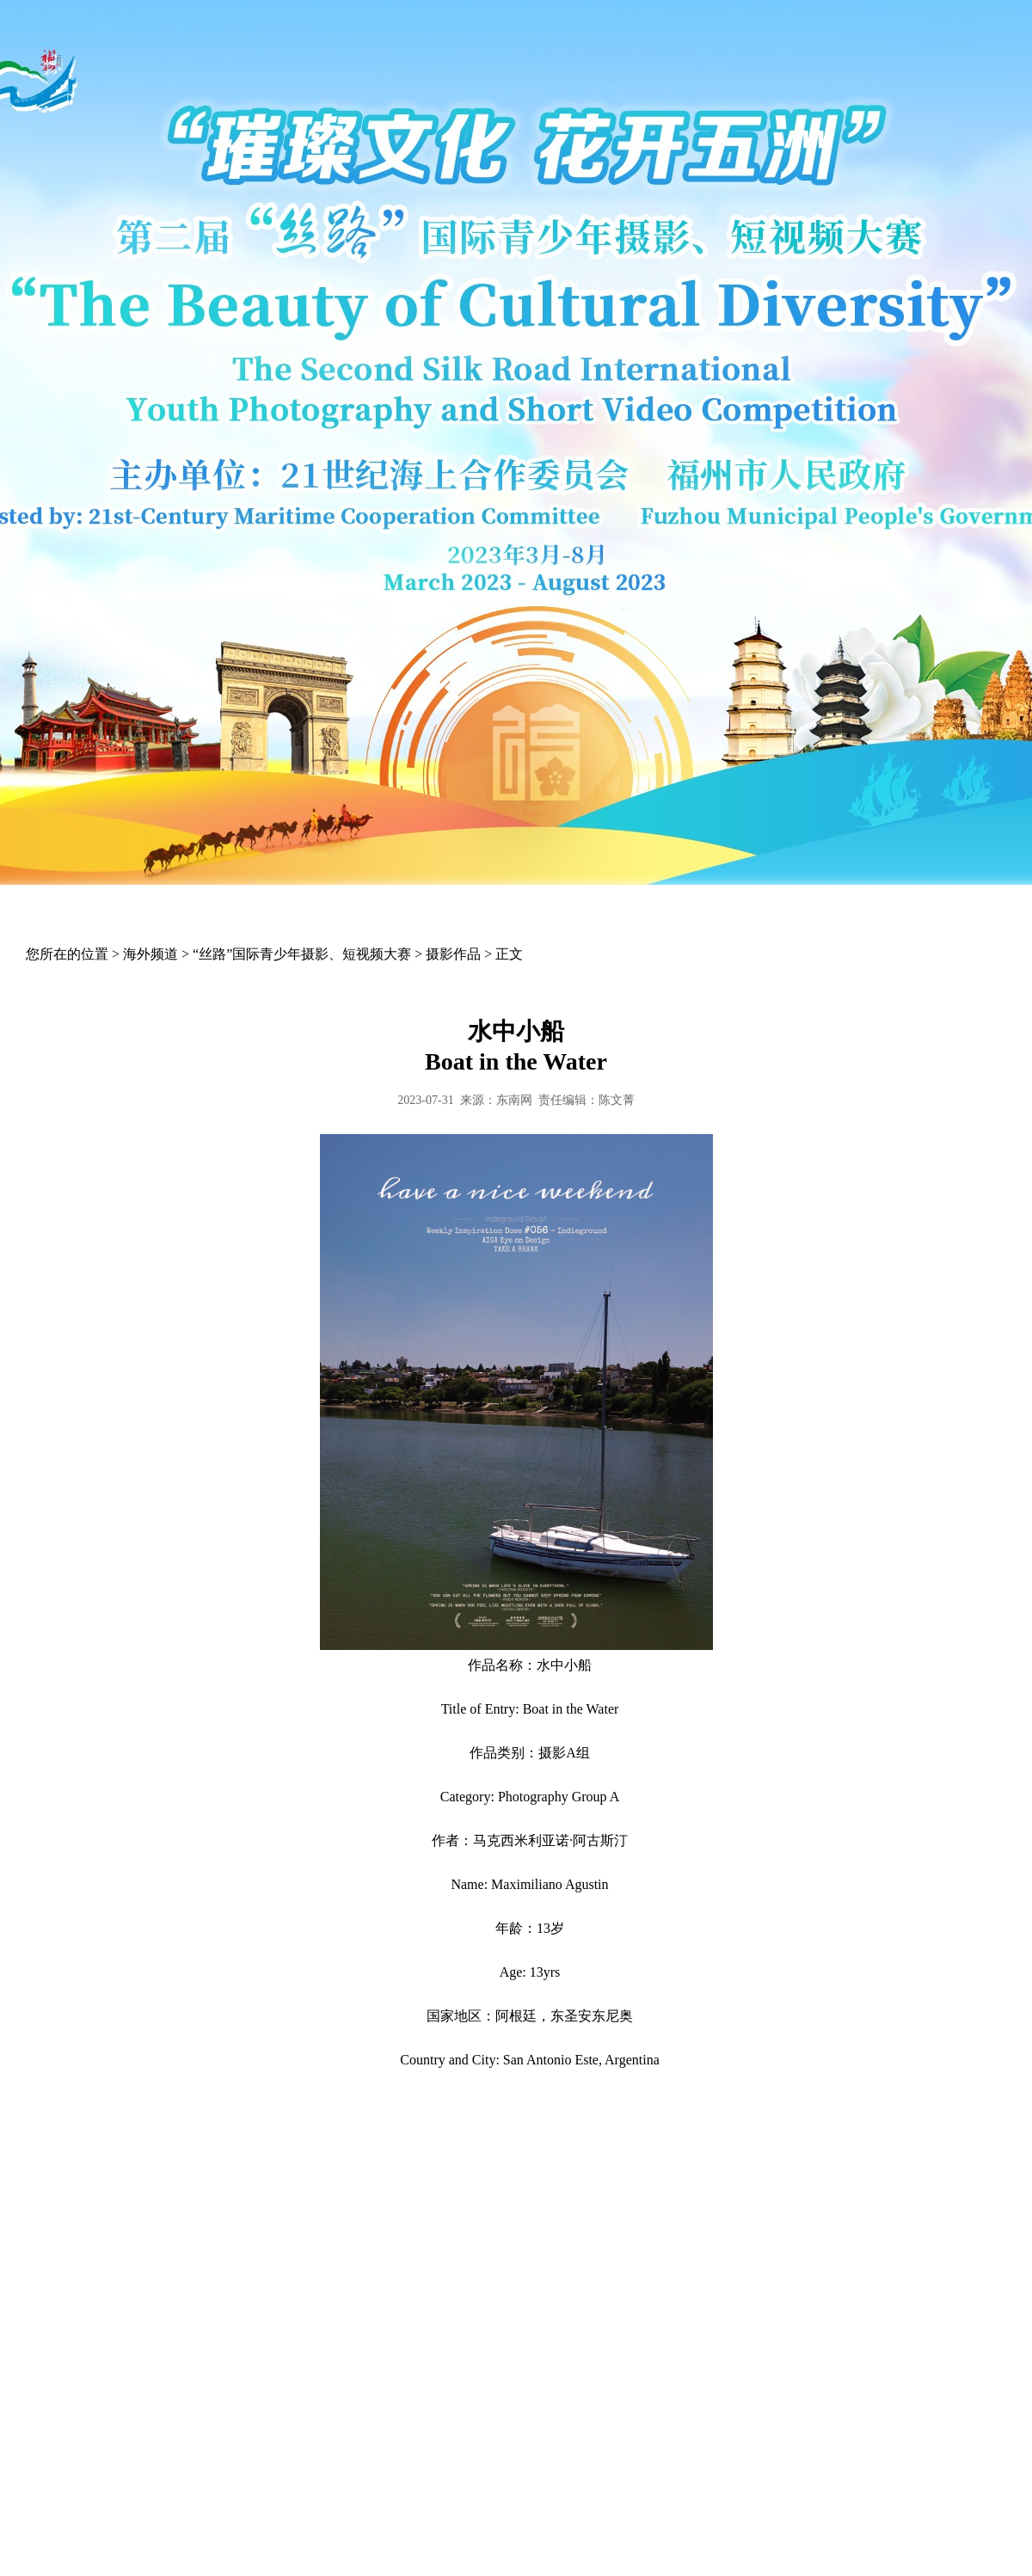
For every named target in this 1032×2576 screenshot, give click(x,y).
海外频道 (150, 954)
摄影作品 (453, 954)
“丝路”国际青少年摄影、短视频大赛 (302, 954)
